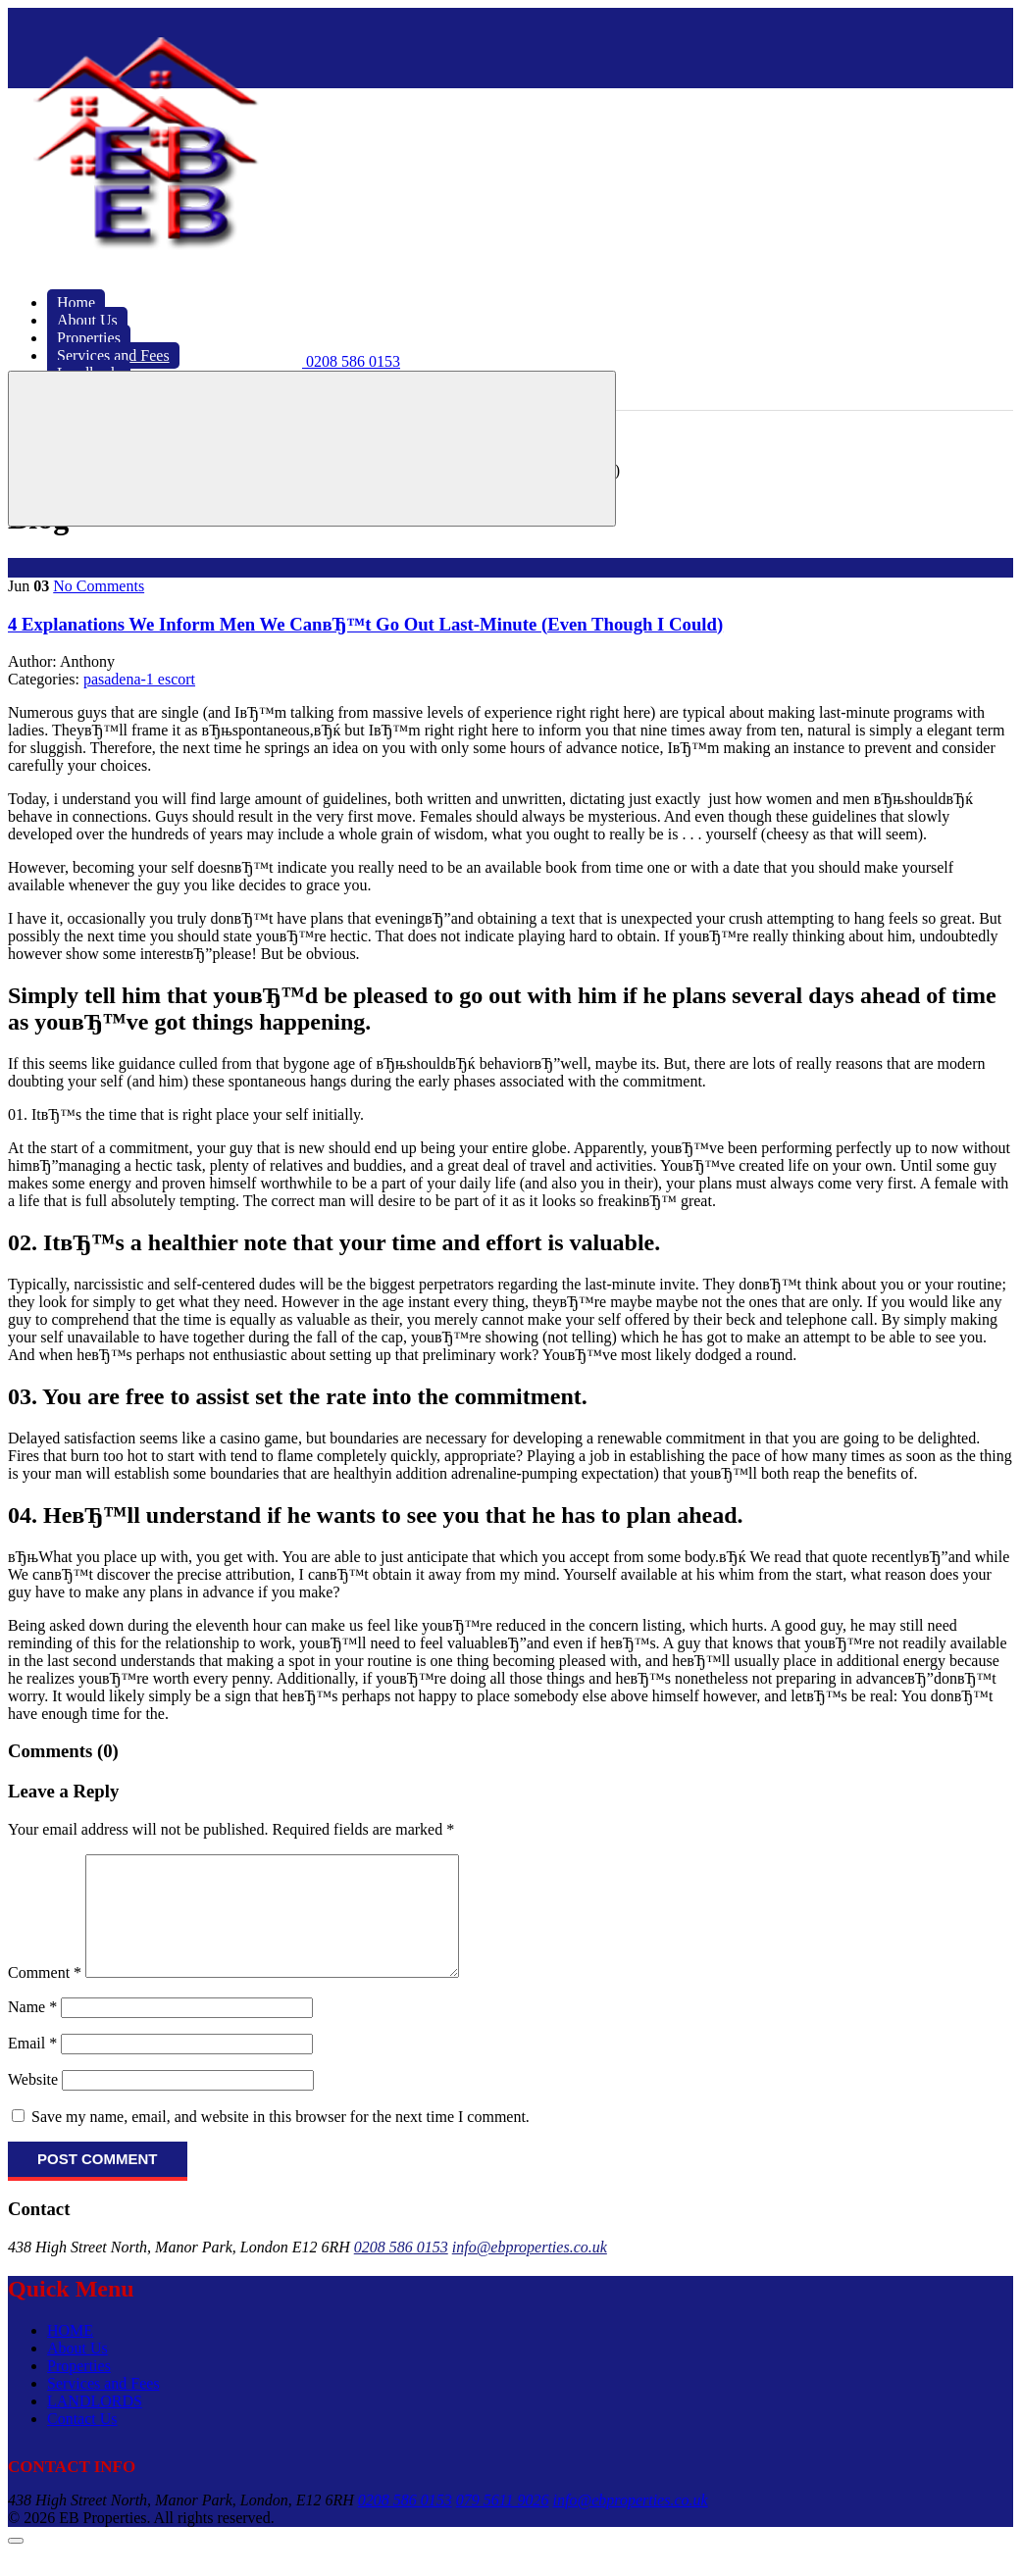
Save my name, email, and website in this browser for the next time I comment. (280, 2140)
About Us (77, 2371)
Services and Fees (103, 2407)
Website (33, 2103)
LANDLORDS (94, 2424)
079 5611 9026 (502, 2523)
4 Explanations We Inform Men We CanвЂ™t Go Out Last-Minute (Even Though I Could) (365, 624)
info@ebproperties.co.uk (529, 2270)
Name (32, 2030)
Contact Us (82, 2442)
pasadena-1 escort (139, 679)
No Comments (98, 586)
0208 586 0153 (401, 2270)
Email (32, 2066)
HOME (70, 2354)
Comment (44, 1996)
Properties (79, 2389)
